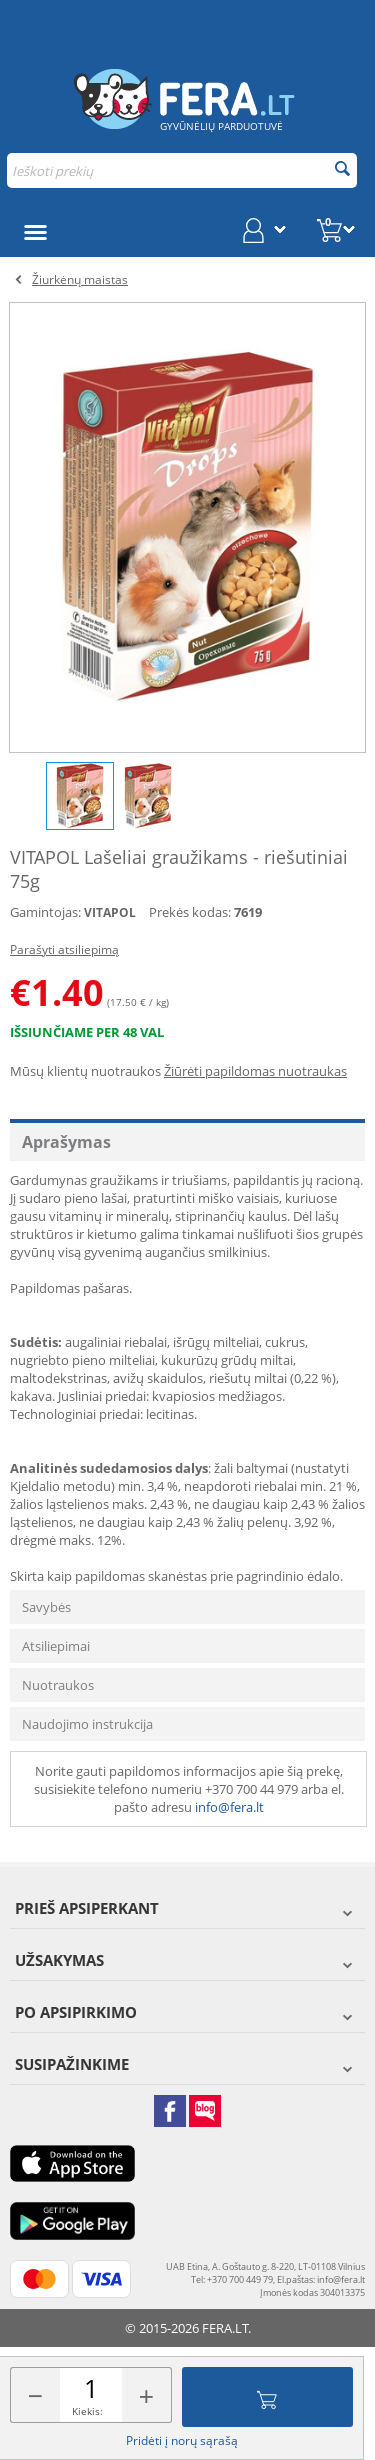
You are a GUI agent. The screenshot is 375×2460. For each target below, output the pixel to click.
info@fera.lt (229, 1807)
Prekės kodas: (190, 912)
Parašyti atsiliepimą (64, 949)
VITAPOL (110, 912)
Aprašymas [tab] (66, 1142)
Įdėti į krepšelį (267, 2397)
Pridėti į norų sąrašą (182, 2440)
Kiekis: (87, 2411)
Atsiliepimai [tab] (56, 1646)
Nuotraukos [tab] (58, 1685)
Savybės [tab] (46, 1607)
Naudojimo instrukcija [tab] (87, 1724)
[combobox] (182, 170)
